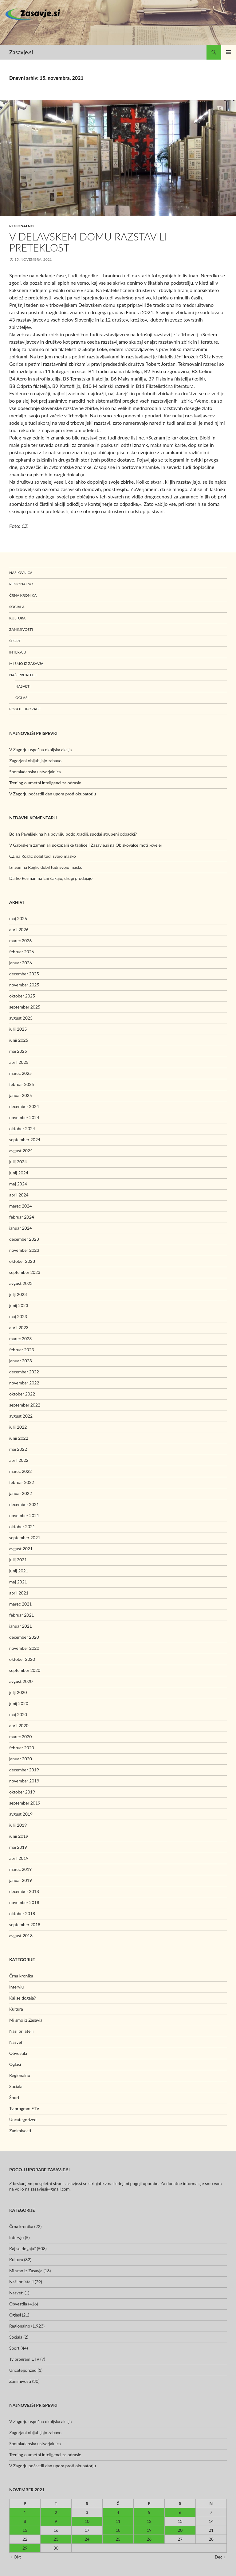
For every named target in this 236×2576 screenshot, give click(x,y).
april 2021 (19, 1592)
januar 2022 (20, 1493)
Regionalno (21, 226)
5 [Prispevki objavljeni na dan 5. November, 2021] (149, 2512)
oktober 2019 (22, 1791)
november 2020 (24, 1648)
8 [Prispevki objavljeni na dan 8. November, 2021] (25, 2521)
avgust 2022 (21, 1416)
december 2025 (24, 973)
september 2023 (24, 1272)
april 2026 (19, 929)
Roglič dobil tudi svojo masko (49, 856)
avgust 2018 (21, 1935)
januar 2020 (20, 1758)
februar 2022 (21, 1482)
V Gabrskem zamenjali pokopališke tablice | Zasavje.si (59, 845)
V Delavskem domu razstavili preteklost (88, 242)
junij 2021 (18, 1570)
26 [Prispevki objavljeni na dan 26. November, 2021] (149, 2539)
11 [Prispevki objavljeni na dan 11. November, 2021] (118, 2521)
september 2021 (24, 1537)
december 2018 (24, 1891)
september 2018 (24, 1924)
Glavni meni (228, 52)
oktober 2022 (22, 1393)
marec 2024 (20, 1205)
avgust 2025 (21, 1018)
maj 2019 (18, 1847)
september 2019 (24, 1802)
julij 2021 (18, 1559)
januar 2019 (20, 1880)
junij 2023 (18, 1305)
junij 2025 (18, 1040)
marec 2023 (20, 1338)
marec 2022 (20, 1471)
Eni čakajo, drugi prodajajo (67, 878)
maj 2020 (18, 1714)
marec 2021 (20, 1603)
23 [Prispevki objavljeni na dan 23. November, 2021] (55, 2539)
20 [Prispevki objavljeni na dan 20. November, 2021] (180, 2530)
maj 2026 (18, 918)
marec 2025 (20, 1073)
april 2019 (19, 1858)
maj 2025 (18, 1051)
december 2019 (24, 1769)
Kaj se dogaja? (22, 1997)
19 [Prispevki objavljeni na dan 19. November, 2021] (149, 2530)
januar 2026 (20, 962)
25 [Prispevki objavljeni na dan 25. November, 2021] (118, 2539)
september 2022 (24, 1404)
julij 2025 (18, 1029)
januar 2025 (20, 1095)
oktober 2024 (22, 1128)
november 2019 (24, 1780)
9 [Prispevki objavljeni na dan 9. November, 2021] (56, 2521)
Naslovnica (21, 572)
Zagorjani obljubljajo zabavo (35, 760)
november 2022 (24, 1382)
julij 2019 (18, 1825)
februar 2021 (21, 1615)
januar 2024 (20, 1228)
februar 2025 (21, 1084)
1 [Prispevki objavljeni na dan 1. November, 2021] (25, 2512)
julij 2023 (18, 1294)
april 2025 (19, 1062)
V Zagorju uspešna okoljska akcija (40, 749)
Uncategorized (23, 2119)
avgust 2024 (21, 1150)
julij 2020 (18, 1692)
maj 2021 (18, 1581)
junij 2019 (18, 1836)
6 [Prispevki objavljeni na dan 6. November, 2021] (180, 2512)
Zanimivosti (21, 629)
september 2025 (24, 1006)
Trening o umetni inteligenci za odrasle (45, 782)
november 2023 (24, 1250)
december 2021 (24, 1504)
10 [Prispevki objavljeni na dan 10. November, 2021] (87, 2521)
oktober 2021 (22, 1526)
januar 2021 (20, 1626)
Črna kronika (23, 595)
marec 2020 (20, 1736)
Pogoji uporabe (25, 709)
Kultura (17, 618)
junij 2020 (18, 1703)
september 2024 (24, 1139)
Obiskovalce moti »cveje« (139, 845)
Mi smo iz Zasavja (26, 663)
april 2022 (19, 1460)
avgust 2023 (21, 1283)
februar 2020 (21, 1747)
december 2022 (24, 1371)
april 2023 (19, 1327)
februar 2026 (21, 951)
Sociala (17, 606)
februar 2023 (21, 1349)
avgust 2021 (21, 1548)
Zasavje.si (21, 52)
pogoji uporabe (144, 2183)
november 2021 (24, 1515)
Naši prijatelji (23, 675)
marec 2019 (20, 1869)
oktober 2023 (22, 1261)
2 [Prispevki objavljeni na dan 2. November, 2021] (56, 2512)
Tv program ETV (24, 2108)
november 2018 (24, 1902)
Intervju (17, 652)
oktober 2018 (22, 1913)
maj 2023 (18, 1316)
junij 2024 (18, 1172)
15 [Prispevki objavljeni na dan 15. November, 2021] (24, 2530)
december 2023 (24, 1239)
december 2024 (24, 1106)
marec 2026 (20, 940)
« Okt (16, 2556)
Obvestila (18, 2053)
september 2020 (24, 1670)
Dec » (220, 2556)
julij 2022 (18, 1427)
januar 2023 (20, 1360)
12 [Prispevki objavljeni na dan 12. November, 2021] (149, 2521)
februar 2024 (21, 1217)
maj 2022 (18, 1449)
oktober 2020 (22, 1659)
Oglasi (22, 697)
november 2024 (24, 1117)
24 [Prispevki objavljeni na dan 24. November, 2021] (87, 2539)
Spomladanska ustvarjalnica (35, 771)
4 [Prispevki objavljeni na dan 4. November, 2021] (118, 2512)
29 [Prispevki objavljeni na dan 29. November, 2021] (24, 2548)
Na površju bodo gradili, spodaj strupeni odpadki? (90, 834)
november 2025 (24, 984)
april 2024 (19, 1194)
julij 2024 (18, 1161)
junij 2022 (18, 1438)
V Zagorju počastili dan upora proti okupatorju (52, 793)
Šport (15, 640)
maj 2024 (18, 1183)
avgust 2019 (21, 1814)
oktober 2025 (22, 995)
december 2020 (24, 1637)
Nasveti (22, 686)
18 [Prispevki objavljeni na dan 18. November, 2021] (118, 2530)
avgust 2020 (21, 1681)
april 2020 (19, 1725)
